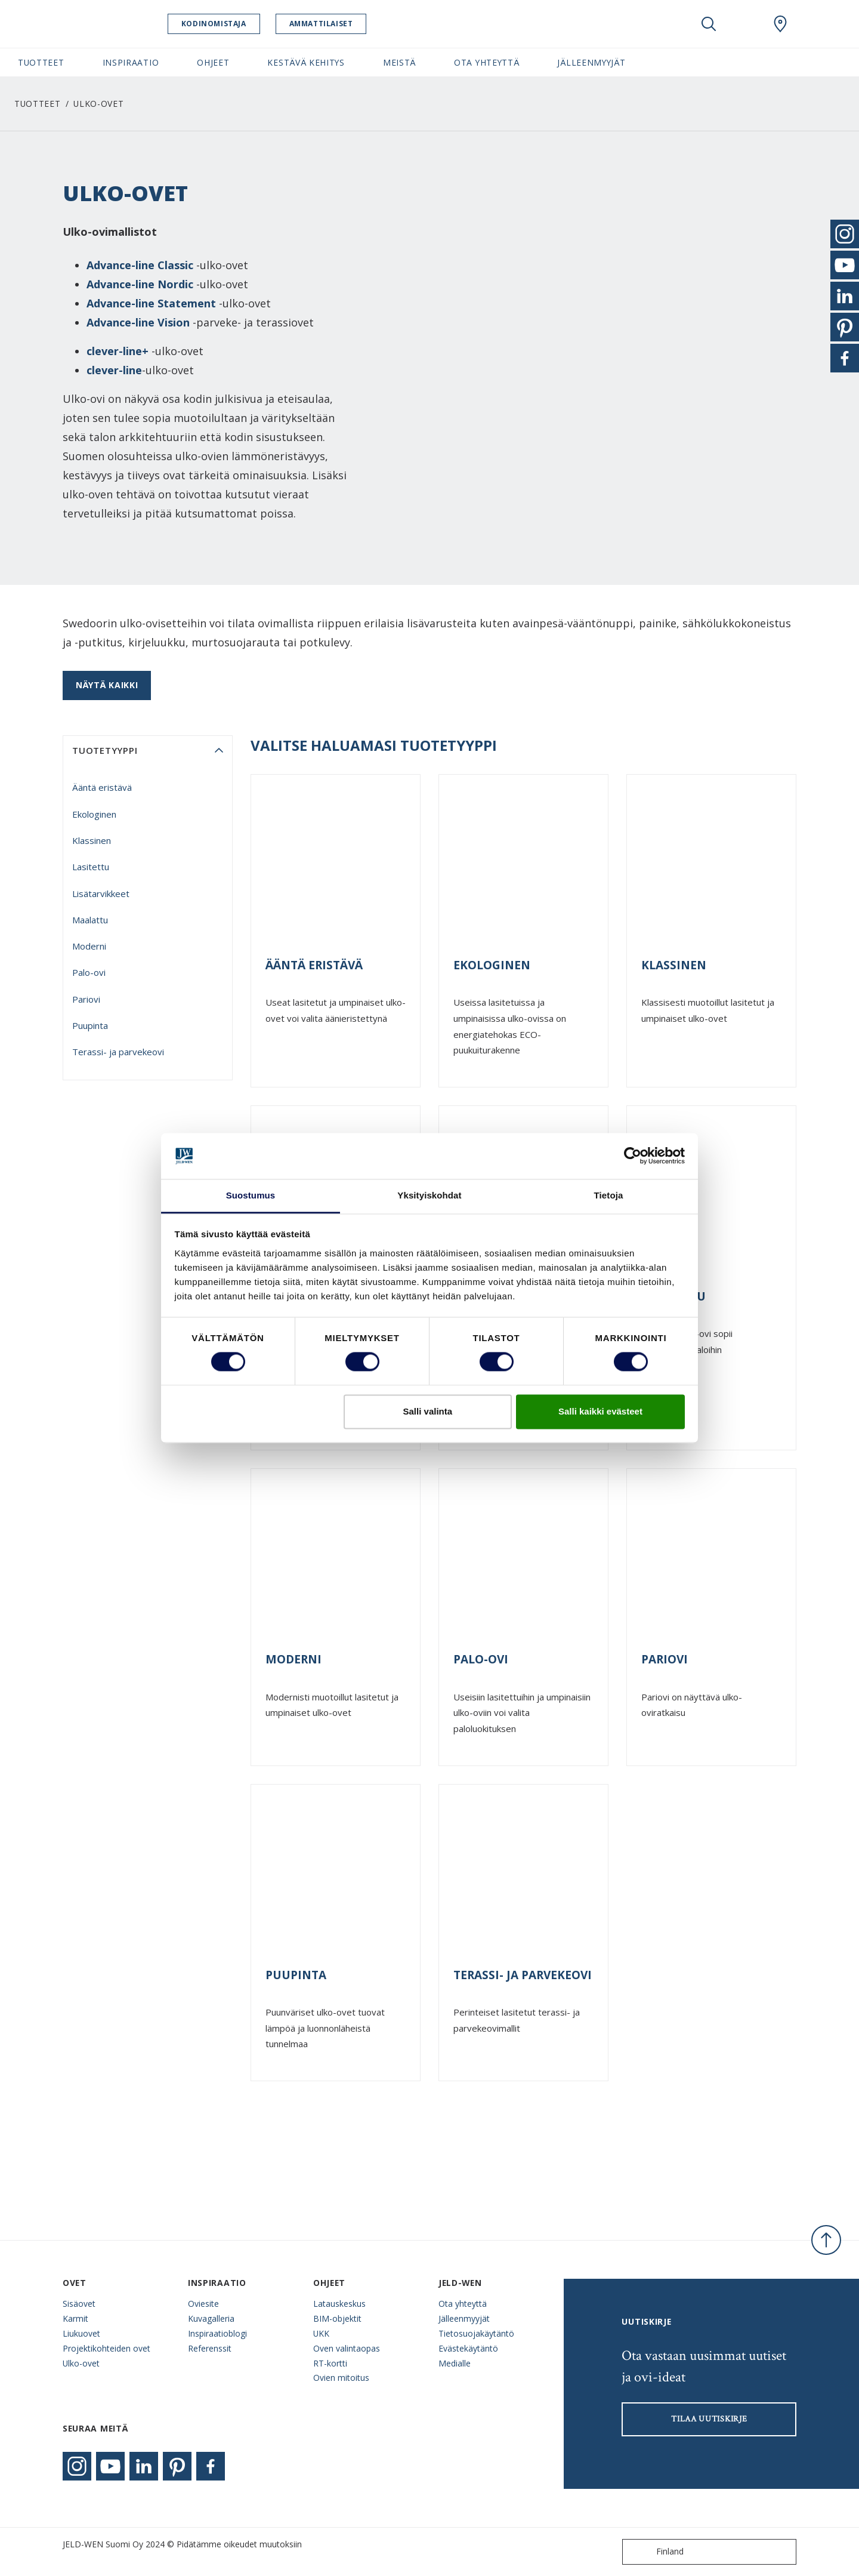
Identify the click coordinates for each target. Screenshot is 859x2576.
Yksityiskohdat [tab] (429, 1195)
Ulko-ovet (81, 2363)
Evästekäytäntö (468, 2348)
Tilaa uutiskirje (709, 2419)
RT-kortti (330, 2363)
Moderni (89, 946)
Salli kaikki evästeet (600, 1411)
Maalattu (90, 920)
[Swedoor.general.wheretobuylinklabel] (780, 24)
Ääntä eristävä (102, 787)
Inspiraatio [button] (131, 62)
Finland (656, 2551)
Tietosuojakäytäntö (476, 2333)
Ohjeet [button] (213, 62)
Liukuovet (81, 2333)
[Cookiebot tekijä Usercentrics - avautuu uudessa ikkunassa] (632, 1156)
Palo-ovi (89, 972)
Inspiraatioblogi (217, 2333)
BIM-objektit (337, 2318)
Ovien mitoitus (341, 2377)
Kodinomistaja (225, 24)
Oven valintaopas (346, 2348)
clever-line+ (117, 351)
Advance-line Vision (138, 322)
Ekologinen (94, 814)
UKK (321, 2333)
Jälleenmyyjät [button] (591, 62)
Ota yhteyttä (462, 2303)
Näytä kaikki (107, 685)
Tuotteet (37, 103)
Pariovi (86, 999)
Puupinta (90, 1025)
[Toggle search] (709, 24)
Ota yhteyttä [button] (486, 62)
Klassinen (91, 840)
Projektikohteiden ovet (106, 2348)
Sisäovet (79, 2303)
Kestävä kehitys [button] (305, 62)
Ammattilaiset (332, 24)
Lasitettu (90, 867)
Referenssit (209, 2348)
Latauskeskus (339, 2303)
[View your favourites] (744, 24)
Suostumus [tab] (251, 1195)
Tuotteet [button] (41, 62)
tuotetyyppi (104, 750)
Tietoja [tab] (608, 1195)
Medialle (454, 2363)
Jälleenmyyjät (464, 2318)
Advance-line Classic (139, 265)
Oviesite (203, 2303)
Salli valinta (428, 1411)
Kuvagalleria (211, 2318)
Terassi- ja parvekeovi (118, 1052)
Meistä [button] (399, 62)
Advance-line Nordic (139, 284)
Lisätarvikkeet (100, 893)
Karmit (75, 2318)
